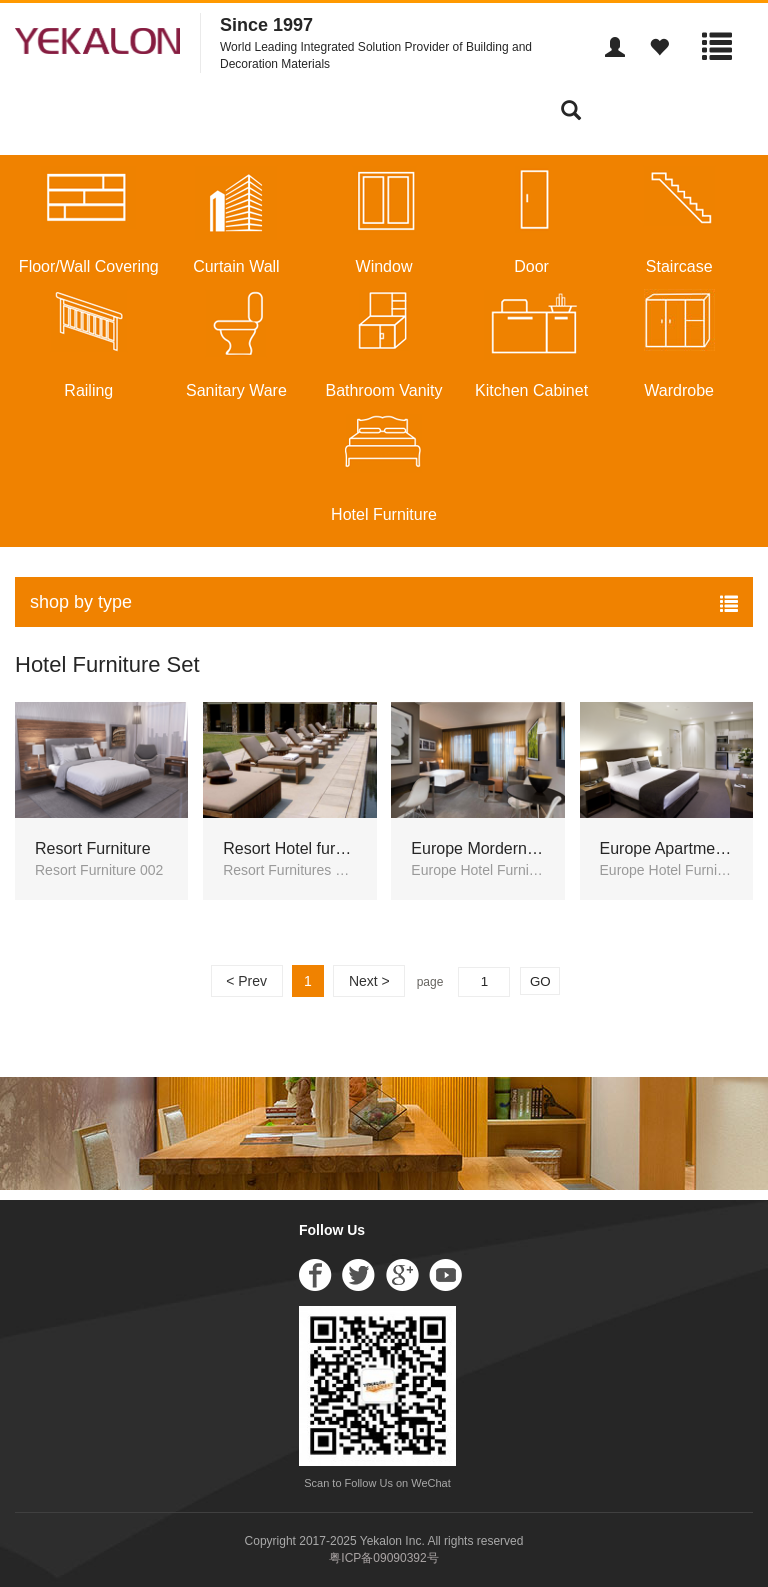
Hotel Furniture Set (107, 664)
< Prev (246, 981)
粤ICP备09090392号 (383, 1558)
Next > (369, 981)
